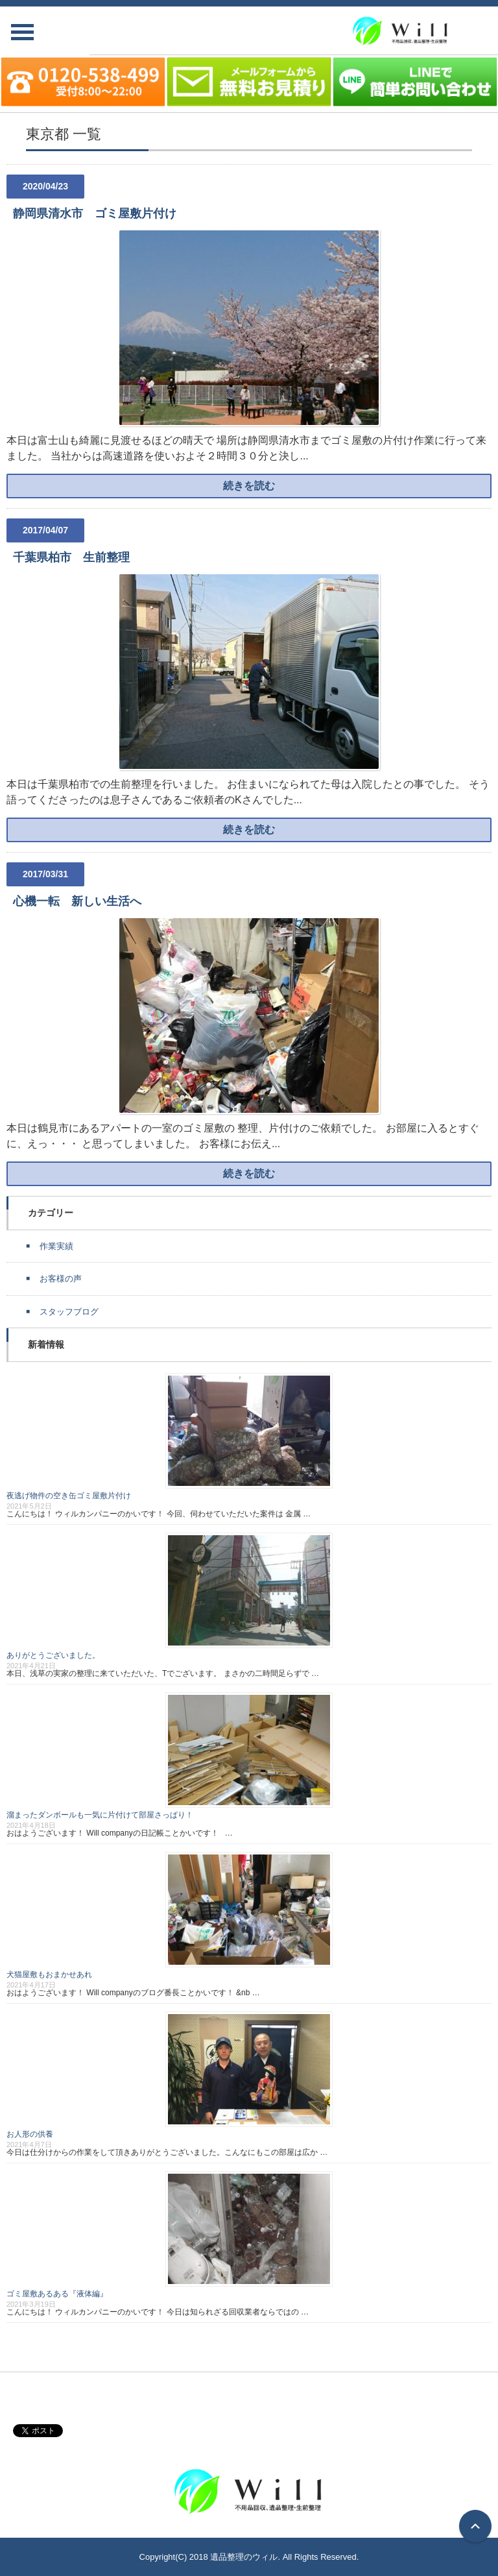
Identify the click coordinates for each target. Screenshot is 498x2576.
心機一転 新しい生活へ (77, 901)
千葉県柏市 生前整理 (71, 557)
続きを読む (249, 485)
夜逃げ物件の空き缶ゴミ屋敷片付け (68, 1495)
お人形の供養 (29, 2134)
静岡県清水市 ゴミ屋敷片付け (94, 213)
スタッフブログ (69, 1312)
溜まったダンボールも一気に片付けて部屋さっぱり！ (99, 1814)
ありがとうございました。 (53, 1655)
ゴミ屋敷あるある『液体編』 (57, 2293)
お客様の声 (61, 1278)
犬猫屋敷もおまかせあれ (49, 1974)
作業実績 (56, 1246)
